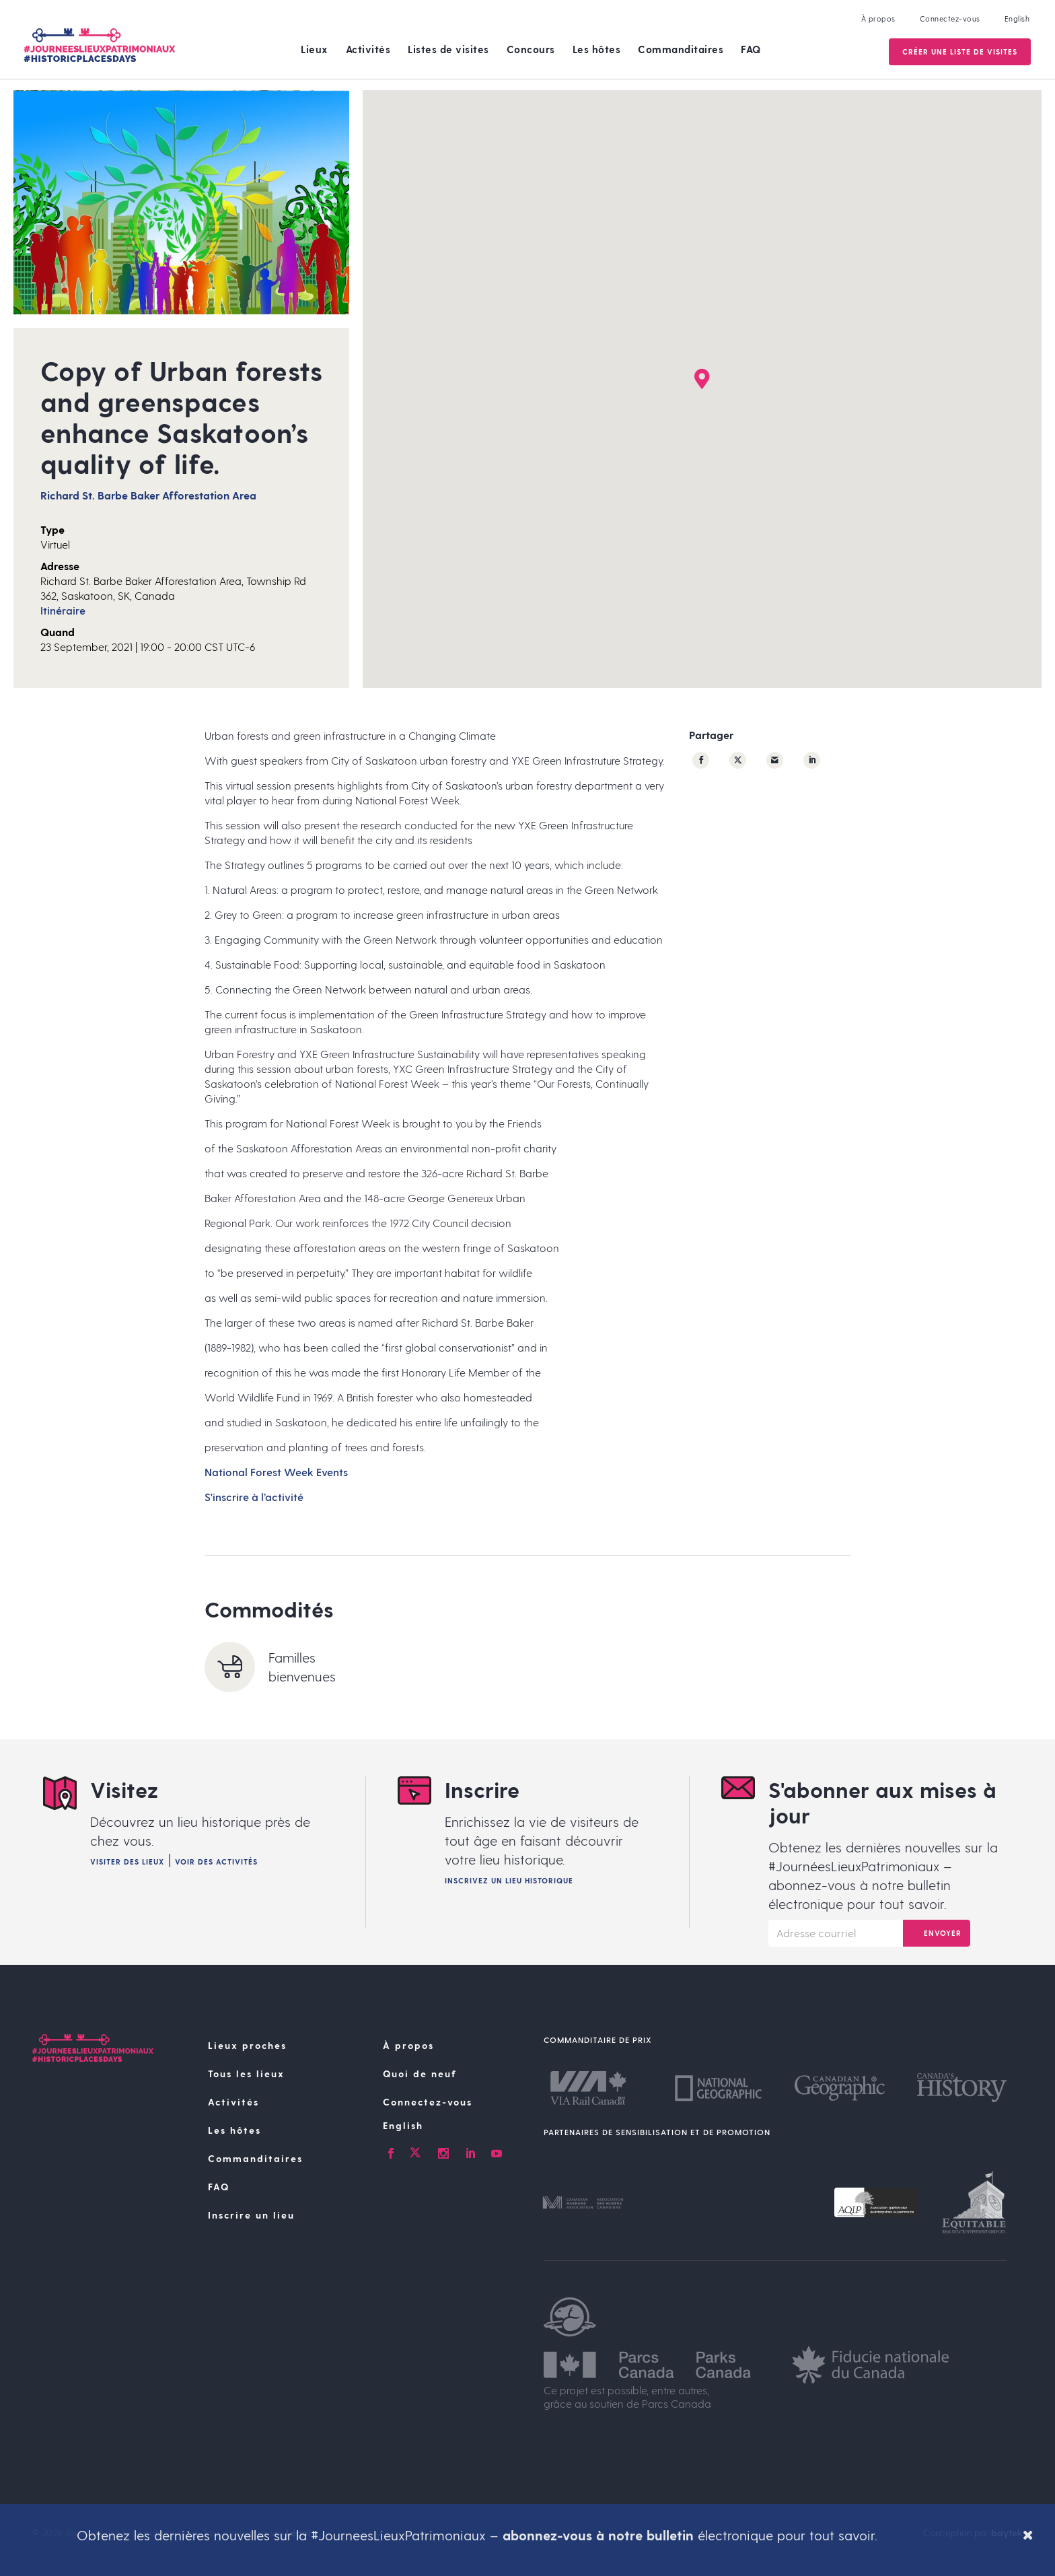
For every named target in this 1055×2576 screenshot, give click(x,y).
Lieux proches (247, 2045)
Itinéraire (62, 610)
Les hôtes (597, 49)
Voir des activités (216, 1861)
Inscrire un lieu (251, 2215)
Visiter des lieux (127, 1861)
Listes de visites (448, 49)
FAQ (751, 49)
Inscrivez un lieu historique (509, 1880)
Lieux (314, 49)
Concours (531, 49)
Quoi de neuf (420, 2073)
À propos (877, 18)
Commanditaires (680, 49)
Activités (368, 49)
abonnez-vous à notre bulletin (598, 2535)
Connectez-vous (948, 18)
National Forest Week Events (276, 1471)
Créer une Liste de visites (958, 51)
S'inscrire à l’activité (254, 1496)
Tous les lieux (246, 2073)
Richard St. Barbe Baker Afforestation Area (148, 495)
